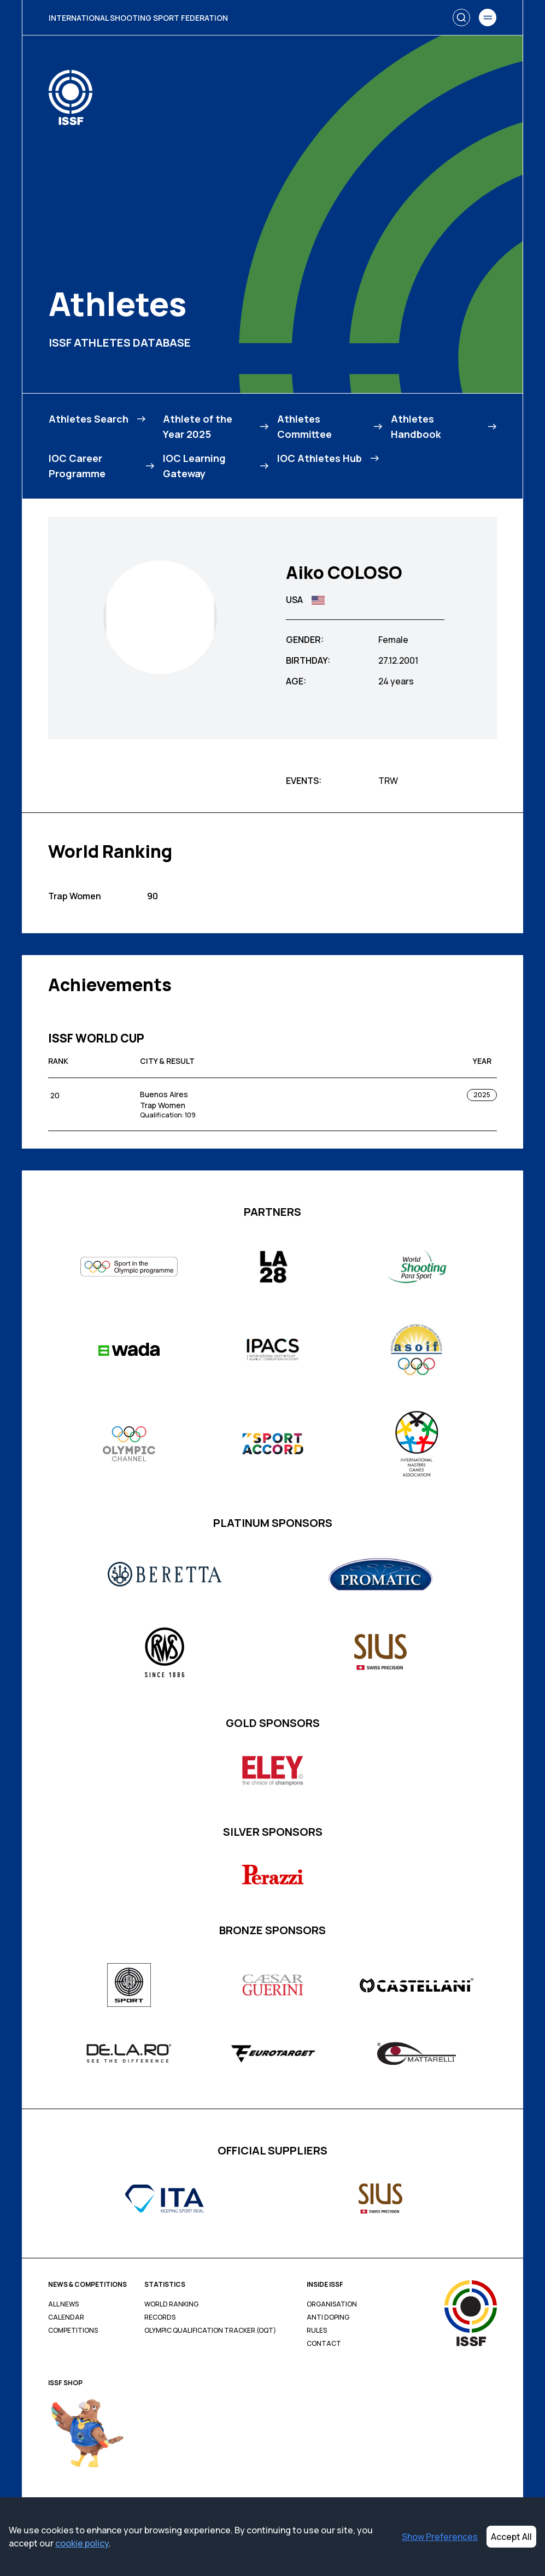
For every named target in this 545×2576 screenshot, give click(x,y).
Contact (324, 2343)
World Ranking (171, 2304)
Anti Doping (328, 2317)
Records (159, 2317)
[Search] (461, 17)
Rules (317, 2330)
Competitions (73, 2330)
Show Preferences (440, 2537)
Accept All (511, 2537)
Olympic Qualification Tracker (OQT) (210, 2330)
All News (63, 2304)
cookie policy (82, 2543)
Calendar (66, 2317)
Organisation (332, 2304)
